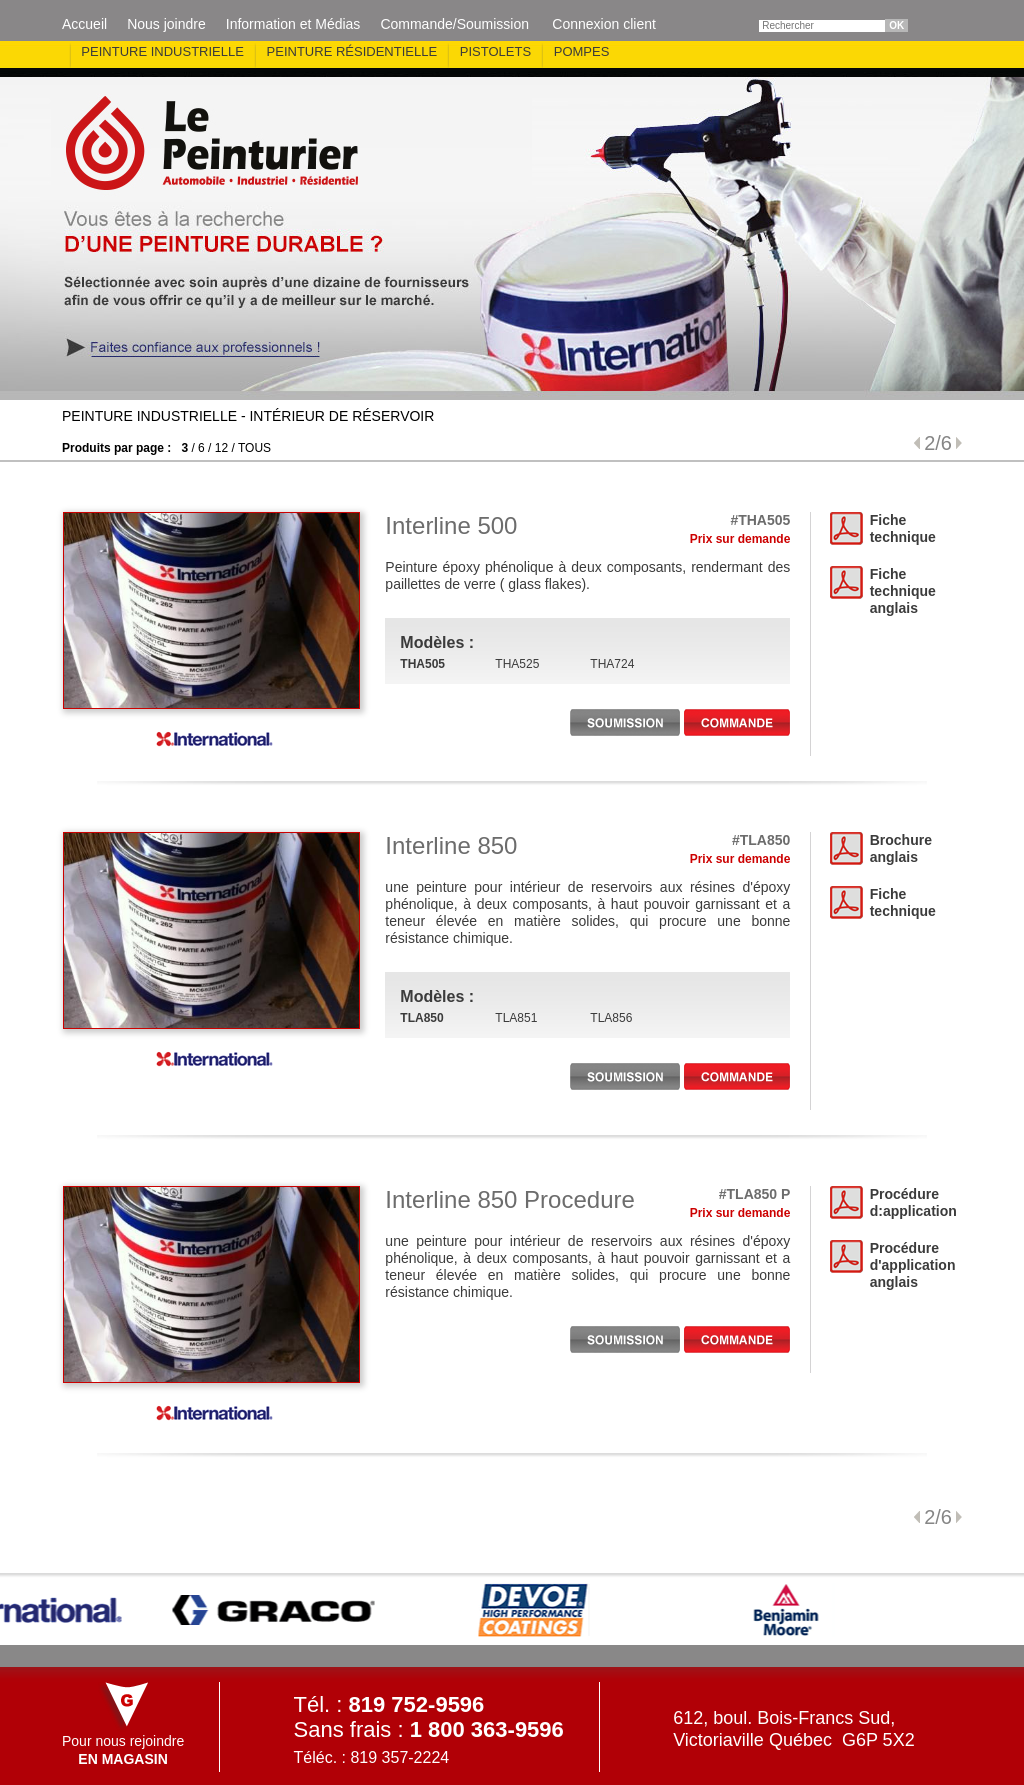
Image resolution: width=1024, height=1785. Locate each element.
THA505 (422, 664)
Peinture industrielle (162, 51)
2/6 (938, 443)
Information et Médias (293, 24)
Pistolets (495, 51)
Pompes (582, 51)
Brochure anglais (901, 848)
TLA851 (516, 1018)
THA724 (612, 664)
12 (221, 448)
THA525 (517, 664)
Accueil (84, 24)
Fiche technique (903, 528)
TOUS (254, 448)
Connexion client (604, 24)
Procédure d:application (913, 1202)
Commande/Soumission (454, 24)
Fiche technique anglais (903, 591)
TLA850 (421, 1018)
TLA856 (611, 1018)
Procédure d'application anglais (913, 1265)
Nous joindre (166, 24)
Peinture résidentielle (352, 51)
